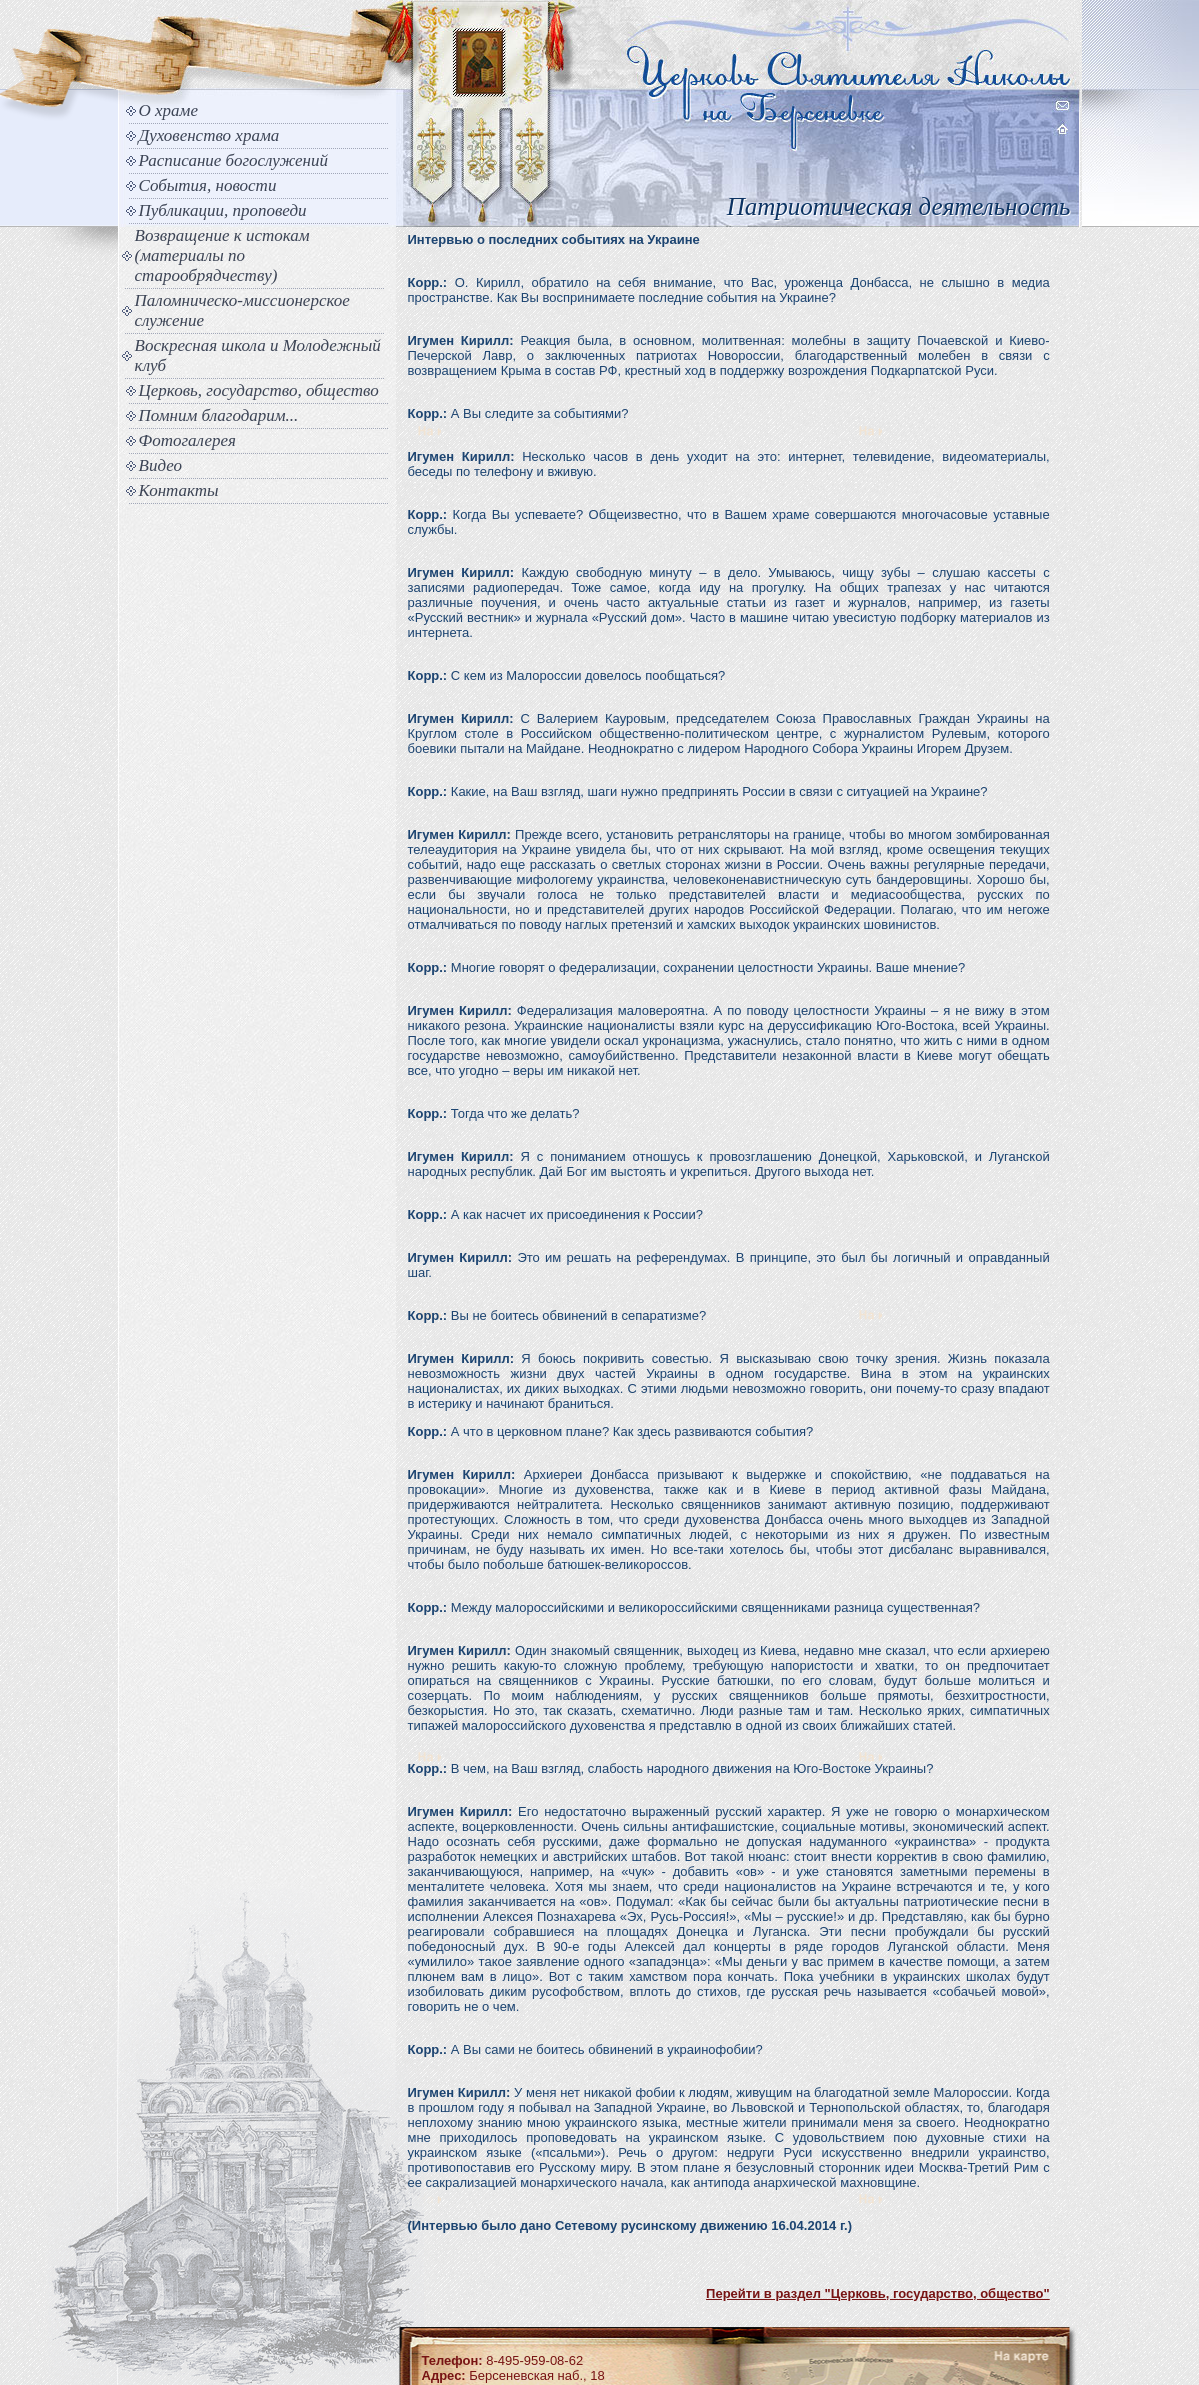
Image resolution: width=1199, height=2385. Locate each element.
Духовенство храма (209, 135)
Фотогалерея (187, 440)
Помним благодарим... (219, 415)
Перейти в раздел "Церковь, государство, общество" (878, 2293)
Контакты (179, 490)
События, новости (208, 185)
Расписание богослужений (234, 160)
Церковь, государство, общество (259, 390)
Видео (161, 465)
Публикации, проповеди (223, 210)
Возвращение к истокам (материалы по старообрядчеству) (222, 255)
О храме (168, 110)
